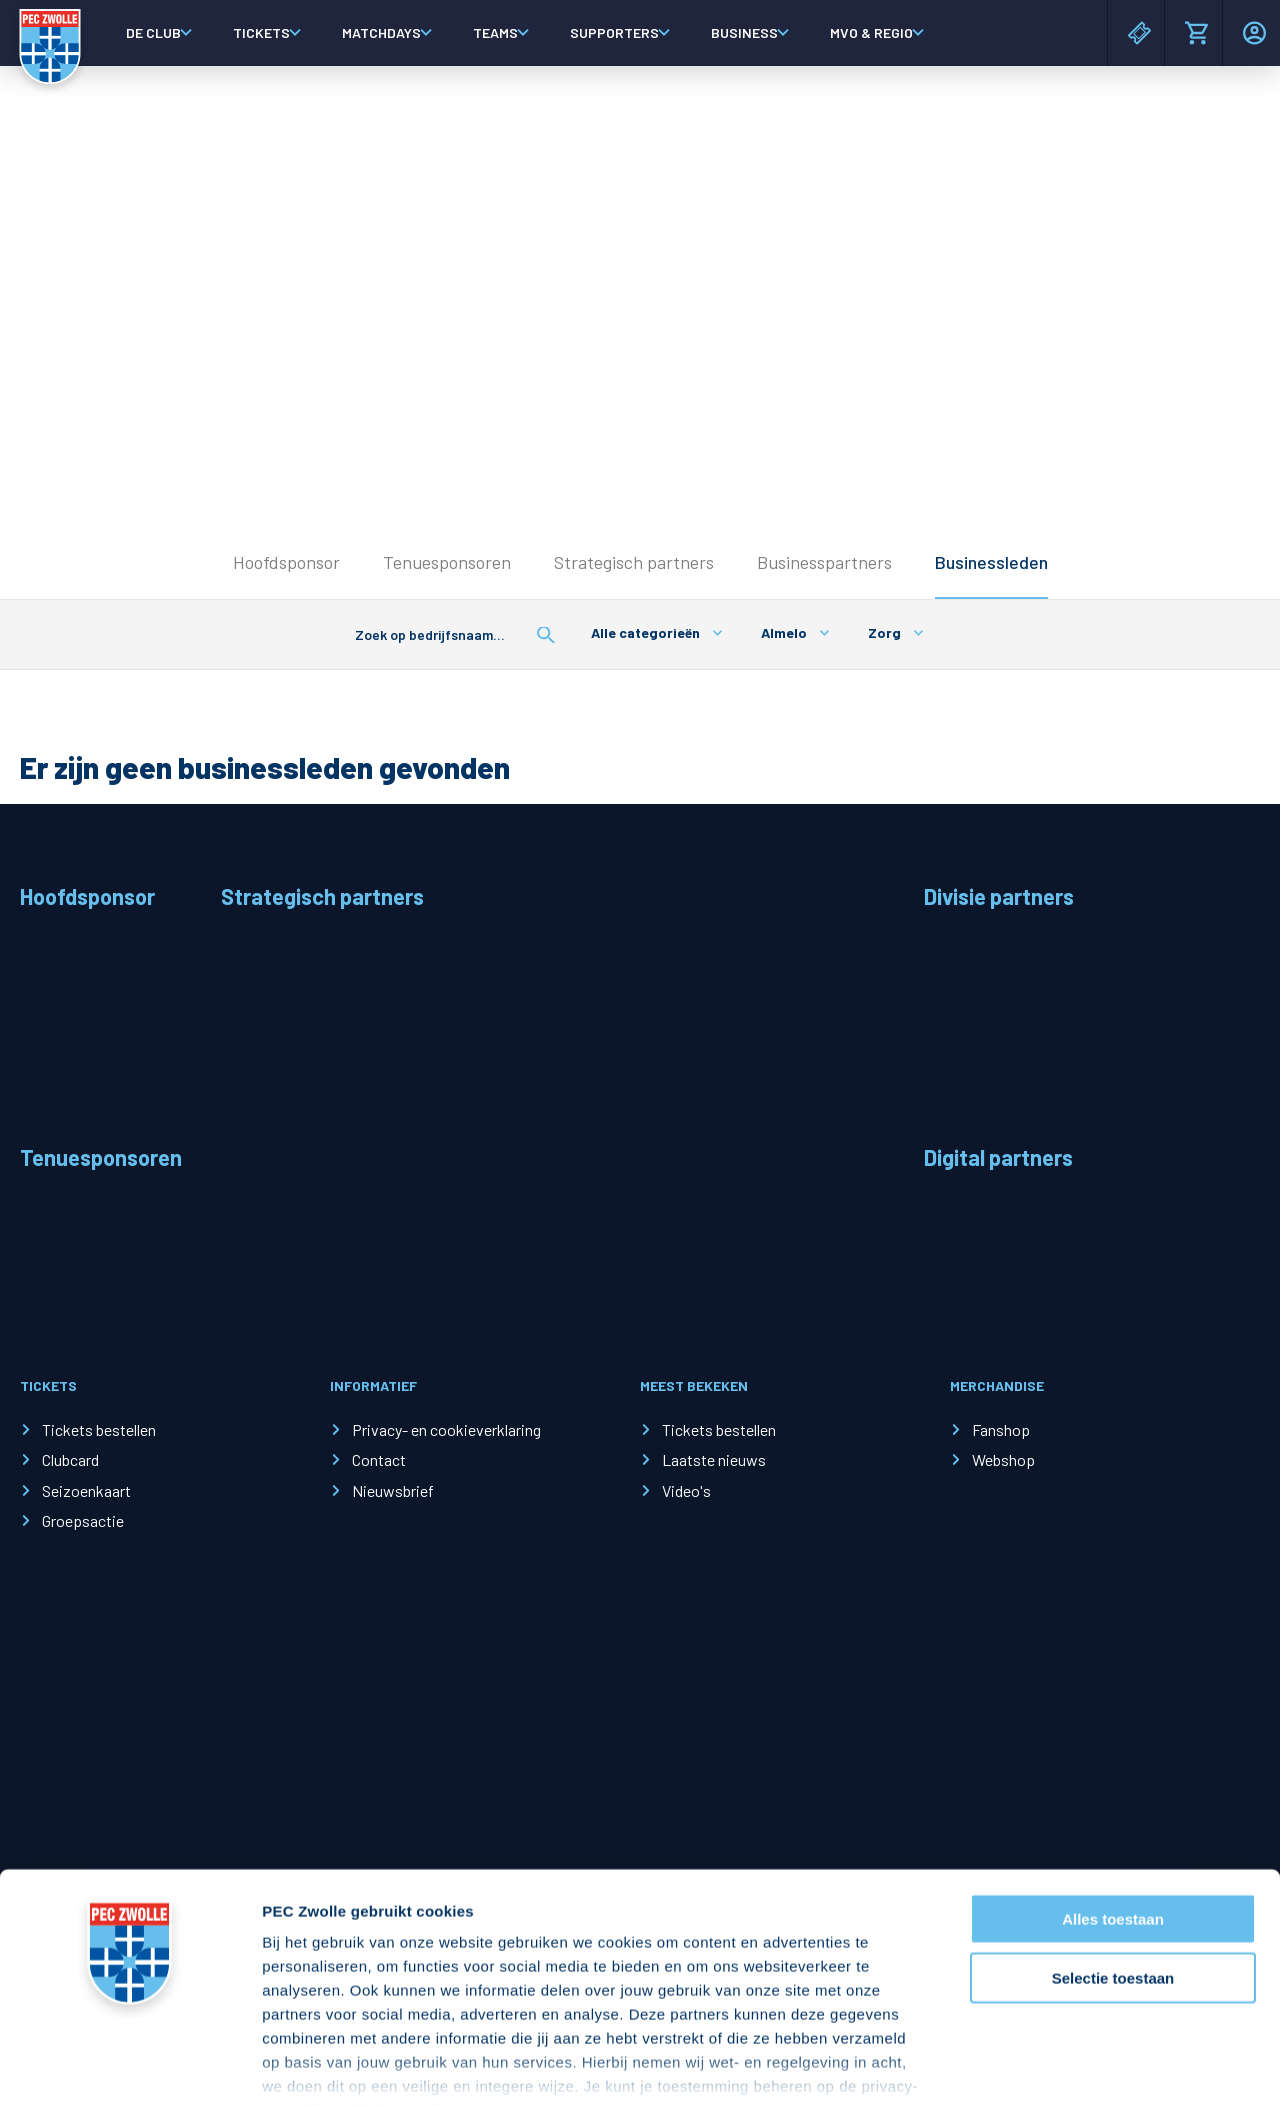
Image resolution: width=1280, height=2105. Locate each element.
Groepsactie (83, 1520)
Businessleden (991, 562)
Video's (686, 1490)
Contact (379, 1459)
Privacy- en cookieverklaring (446, 1429)
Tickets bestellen (99, 1429)
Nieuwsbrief (393, 1490)
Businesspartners (824, 562)
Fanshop (1001, 1429)
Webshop (1003, 1459)
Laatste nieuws (714, 1459)
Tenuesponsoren (447, 562)
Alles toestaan (1113, 1796)
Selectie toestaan (1113, 1854)
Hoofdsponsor (286, 562)
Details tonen (1080, 2065)
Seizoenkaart (86, 1490)
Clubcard (70, 1459)
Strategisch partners (634, 562)
